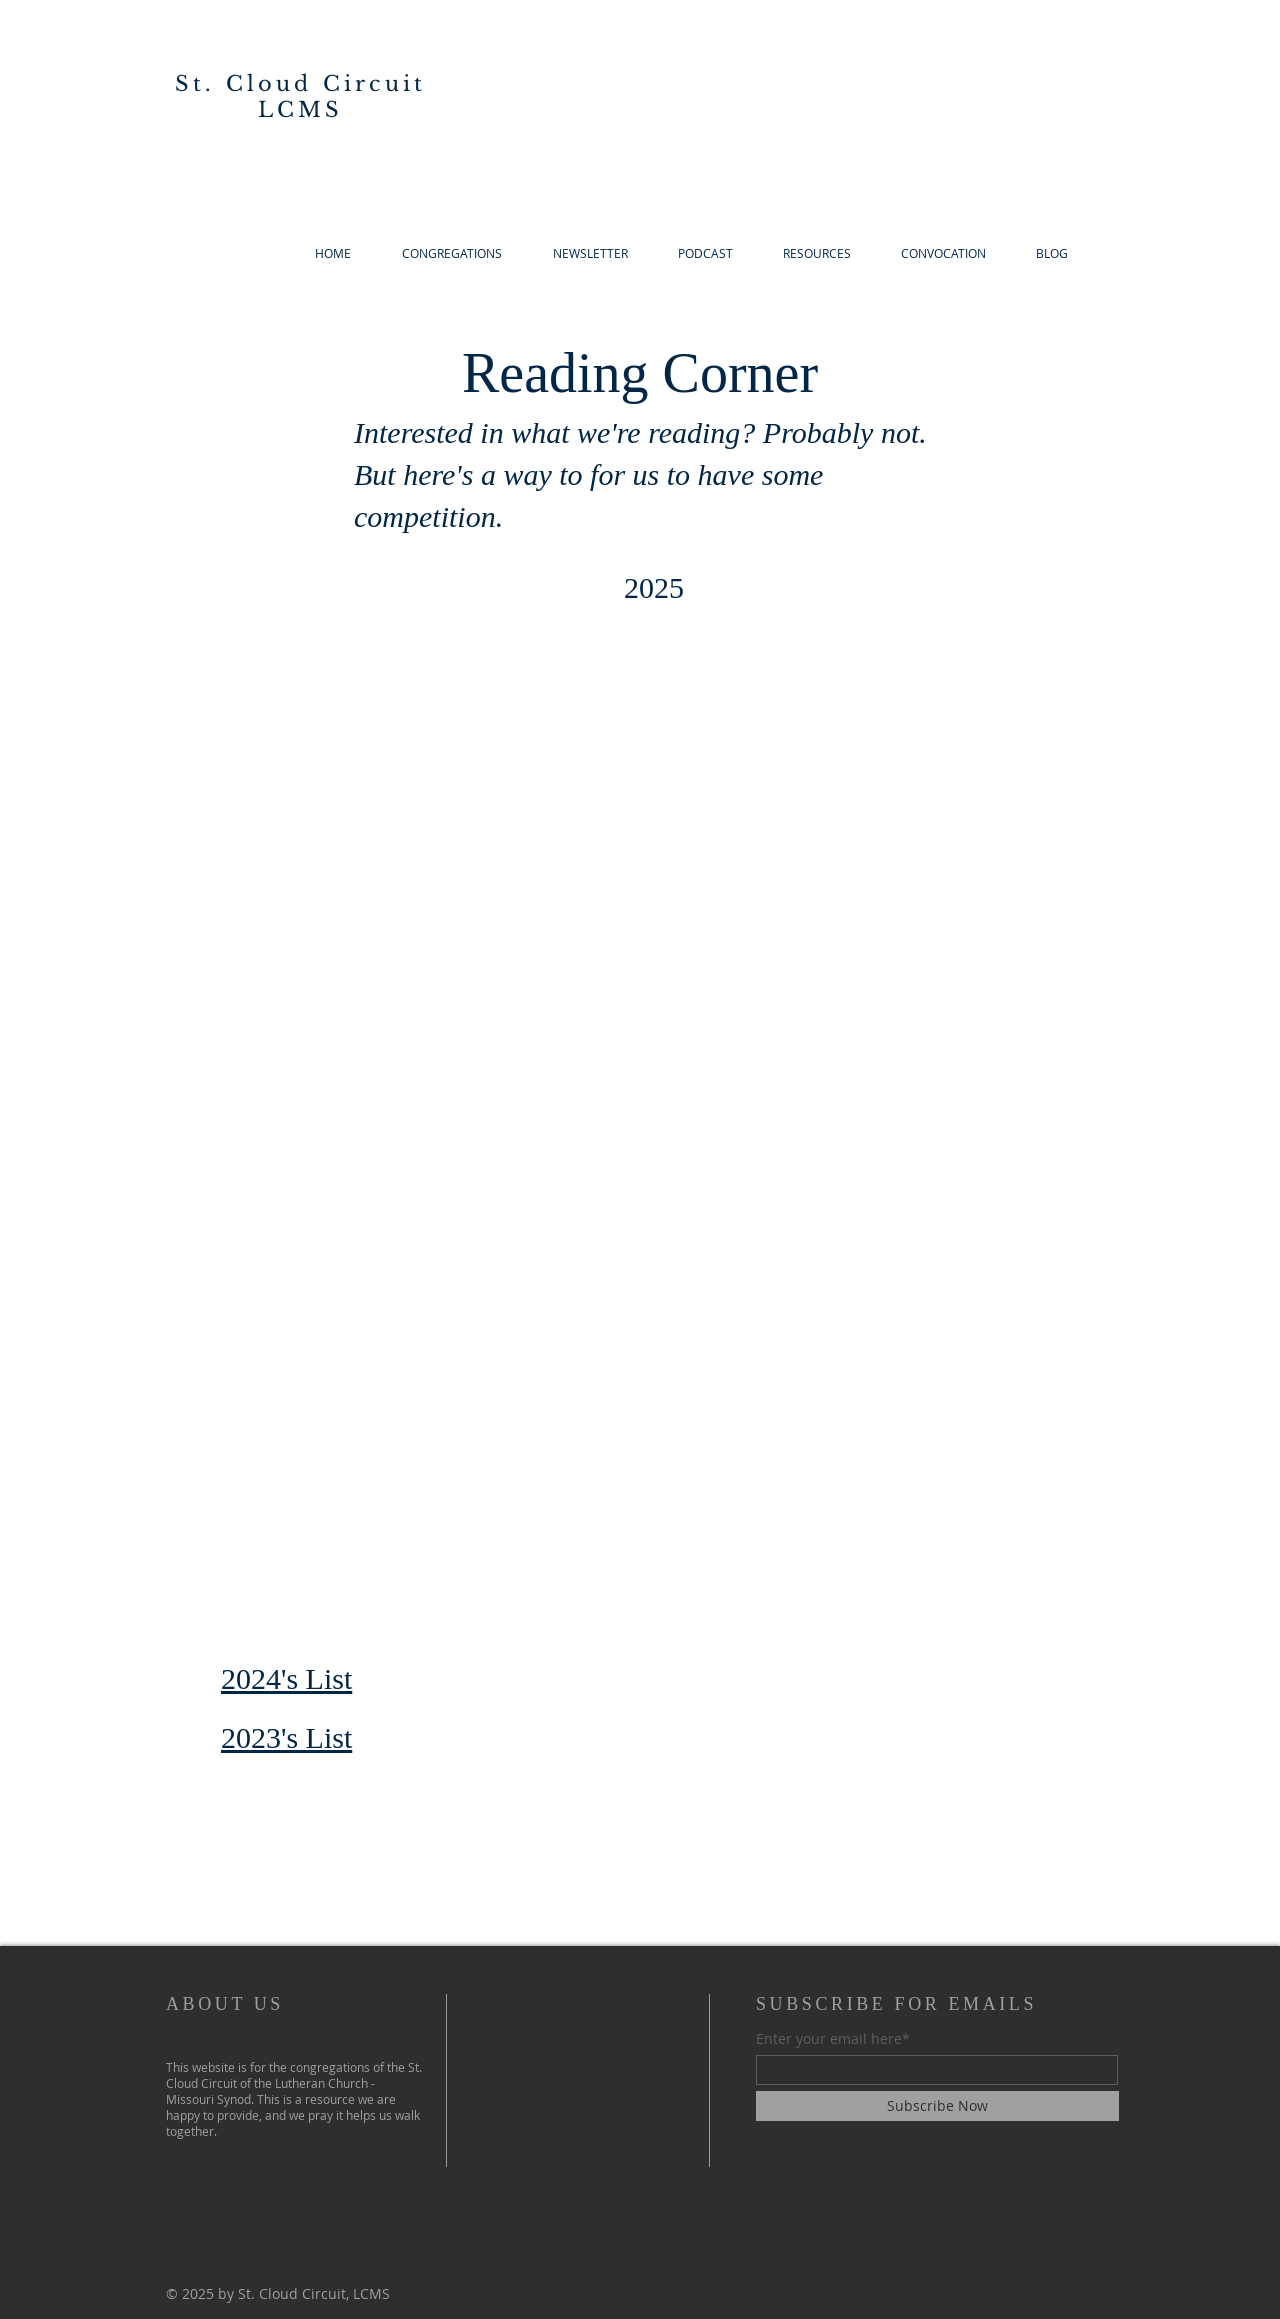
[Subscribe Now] (937, 2106)
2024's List (286, 1678)
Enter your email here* (833, 2039)
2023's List (286, 1737)
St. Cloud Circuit (300, 84)
